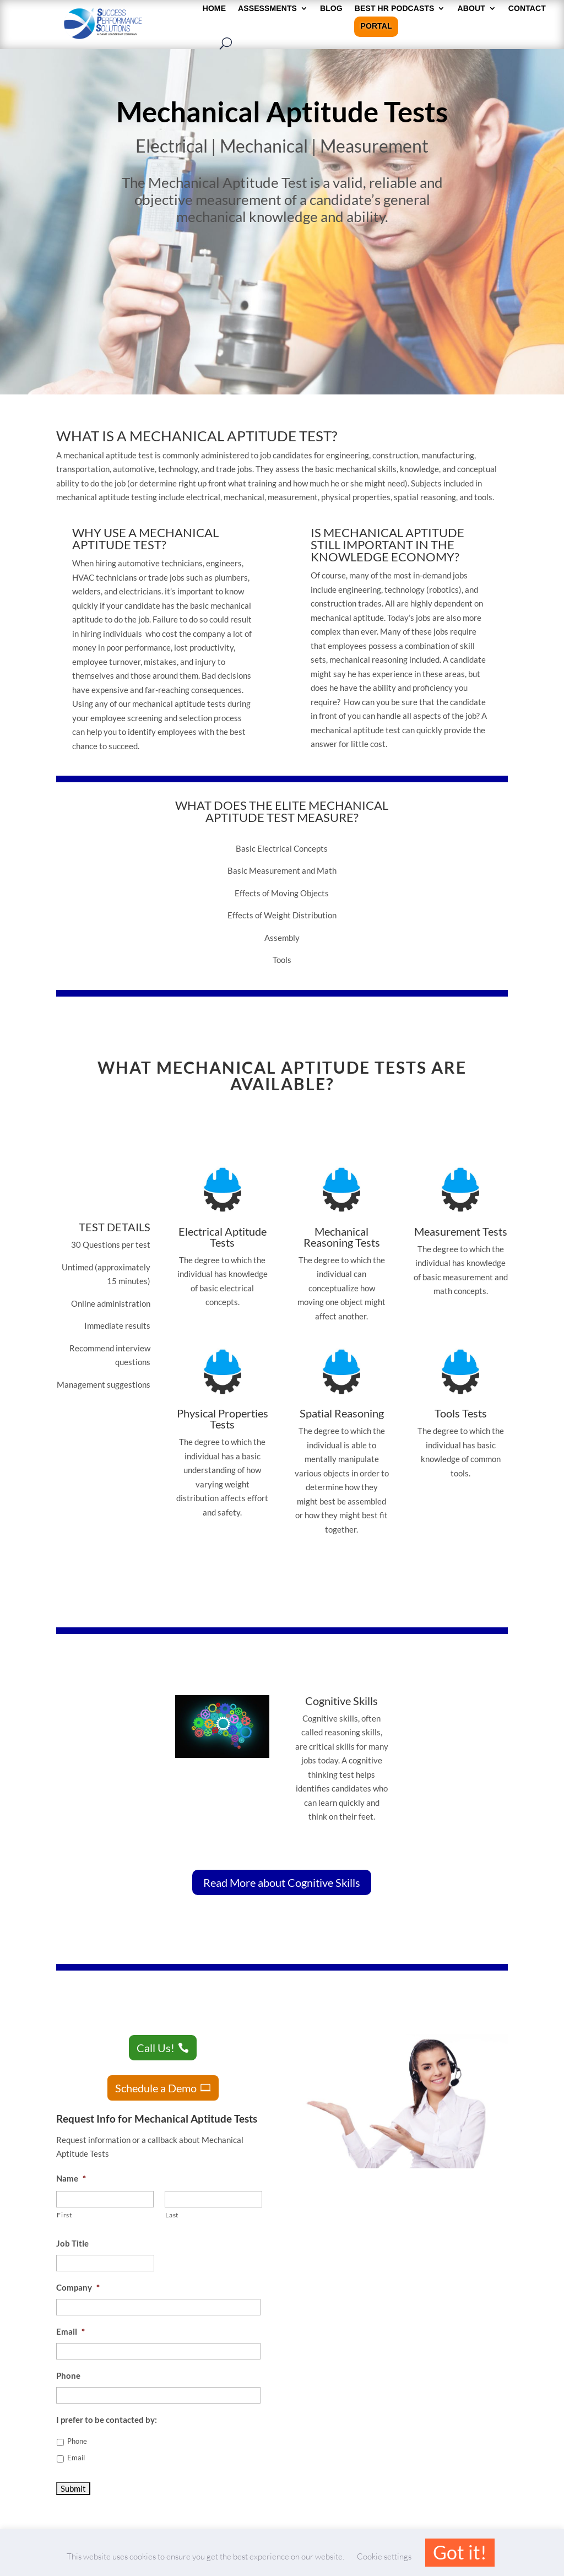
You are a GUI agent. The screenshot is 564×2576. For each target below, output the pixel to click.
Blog (331, 8)
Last (171, 2215)
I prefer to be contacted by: (106, 2420)
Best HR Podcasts (395, 8)
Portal (376, 26)
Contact (527, 8)
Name (71, 2178)
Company (78, 2287)
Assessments (267, 8)
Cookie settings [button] (384, 2556)
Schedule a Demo (156, 2088)
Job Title (72, 2243)
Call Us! (156, 2047)
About (471, 8)
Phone (68, 2375)
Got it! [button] (460, 2552)
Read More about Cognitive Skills (281, 1882)
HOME (214, 8)
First (64, 2215)
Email (70, 2331)
